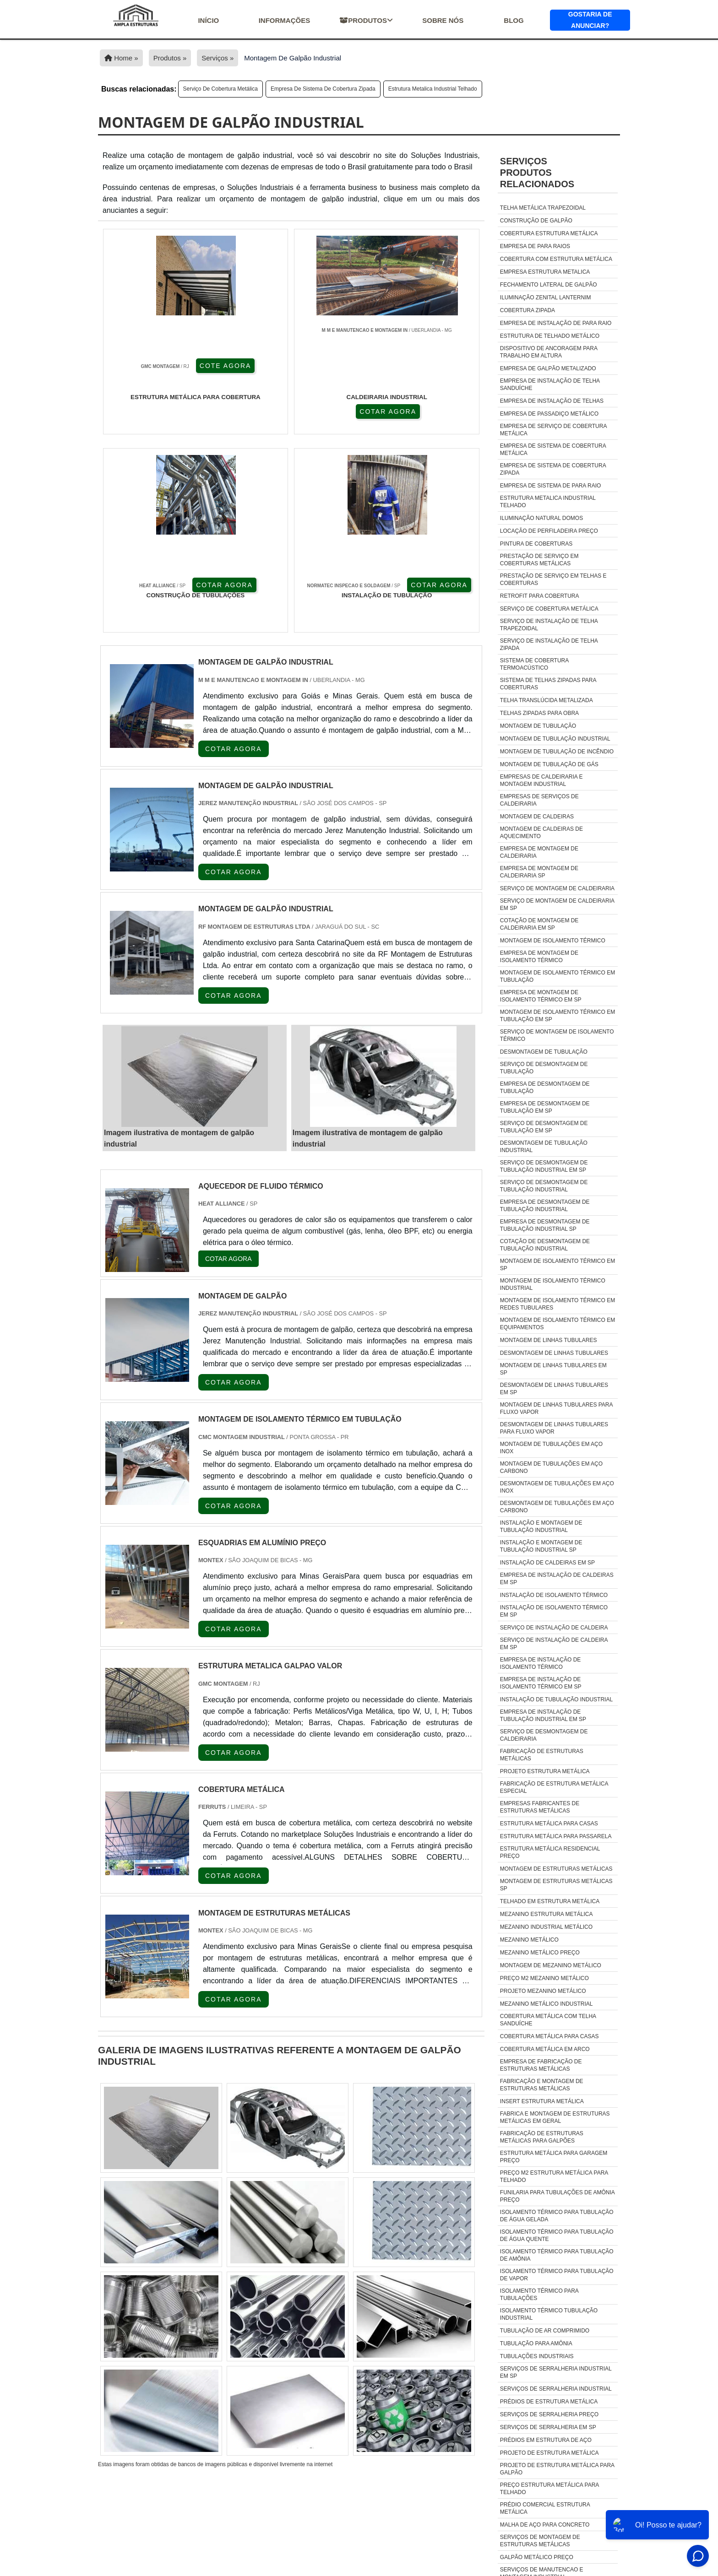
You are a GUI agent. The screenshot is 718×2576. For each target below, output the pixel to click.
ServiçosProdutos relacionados (537, 172)
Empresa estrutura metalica (545, 272)
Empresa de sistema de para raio (550, 485)
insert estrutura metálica (542, 2101)
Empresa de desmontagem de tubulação (545, 1087)
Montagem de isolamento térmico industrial (552, 1284)
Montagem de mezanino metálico (550, 1965)
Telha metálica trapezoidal (543, 208)
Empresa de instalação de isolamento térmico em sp (541, 1683)
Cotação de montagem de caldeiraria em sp (539, 924)
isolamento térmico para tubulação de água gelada (557, 2216)
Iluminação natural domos (541, 518)
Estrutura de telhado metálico (549, 336)
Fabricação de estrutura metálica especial (554, 1787)
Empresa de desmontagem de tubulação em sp (545, 1107)
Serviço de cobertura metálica (220, 89)
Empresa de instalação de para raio (556, 323)
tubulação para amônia (536, 2343)
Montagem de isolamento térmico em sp (557, 1265)
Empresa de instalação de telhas (552, 401)
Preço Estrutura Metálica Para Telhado (549, 2488)
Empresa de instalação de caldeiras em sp (557, 1579)
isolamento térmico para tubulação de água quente (557, 2235)
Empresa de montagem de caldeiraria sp (539, 872)
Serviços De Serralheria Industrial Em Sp (555, 2372)
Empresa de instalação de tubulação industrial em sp (543, 1715)
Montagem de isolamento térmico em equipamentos (557, 1324)
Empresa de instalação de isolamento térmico (540, 1663)
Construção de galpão (536, 220)
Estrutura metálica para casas (549, 1823)
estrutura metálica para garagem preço (554, 2157)
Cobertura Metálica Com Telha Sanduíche (548, 2020)
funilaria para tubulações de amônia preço (557, 2196)
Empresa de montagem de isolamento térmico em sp (541, 996)
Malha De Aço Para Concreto (545, 2525)
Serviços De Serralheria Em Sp (548, 2427)
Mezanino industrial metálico (546, 1927)
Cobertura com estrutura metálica (556, 259)
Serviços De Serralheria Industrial (556, 2389)
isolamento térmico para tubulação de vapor (557, 2275)
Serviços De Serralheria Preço (549, 2414)
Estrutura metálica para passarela (556, 1836)
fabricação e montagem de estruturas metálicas (541, 2085)
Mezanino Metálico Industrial (546, 2004)
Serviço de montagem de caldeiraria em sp (557, 904)
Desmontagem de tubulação (543, 1052)
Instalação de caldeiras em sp (547, 1562)
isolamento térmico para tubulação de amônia (557, 2255)
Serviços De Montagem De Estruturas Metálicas (540, 2541)
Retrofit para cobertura (539, 596)
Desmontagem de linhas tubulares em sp (554, 1389)
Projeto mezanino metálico (543, 1991)
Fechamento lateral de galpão (548, 284)
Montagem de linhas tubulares (548, 1340)
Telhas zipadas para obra (539, 713)
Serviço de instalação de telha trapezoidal (549, 625)
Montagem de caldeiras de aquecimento (541, 832)
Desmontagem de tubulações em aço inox (557, 1487)
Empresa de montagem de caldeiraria (539, 852)
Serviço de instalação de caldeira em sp (554, 1644)
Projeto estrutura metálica (545, 1771)
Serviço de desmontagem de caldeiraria (544, 1735)
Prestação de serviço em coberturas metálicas (539, 560)
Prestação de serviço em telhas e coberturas (553, 579)
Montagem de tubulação (538, 726)
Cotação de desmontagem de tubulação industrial (545, 1245)
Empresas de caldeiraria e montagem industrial (541, 780)
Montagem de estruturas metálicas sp (556, 1885)
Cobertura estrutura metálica (549, 233)
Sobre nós (442, 20)
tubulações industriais (537, 2356)
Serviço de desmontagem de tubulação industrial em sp (544, 1166)
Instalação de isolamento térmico (554, 1595)
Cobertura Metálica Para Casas (549, 2036)
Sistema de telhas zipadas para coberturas (548, 684)
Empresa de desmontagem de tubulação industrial (545, 1205)
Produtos (366, 20)
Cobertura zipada (527, 310)
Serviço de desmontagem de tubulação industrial (544, 1186)
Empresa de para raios (535, 246)
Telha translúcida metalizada (546, 700)
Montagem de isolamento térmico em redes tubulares (557, 1304)
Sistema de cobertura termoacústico (534, 664)
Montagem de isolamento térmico (552, 940)
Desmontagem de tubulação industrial (543, 1146)
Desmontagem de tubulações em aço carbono (557, 1507)
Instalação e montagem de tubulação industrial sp (541, 1546)
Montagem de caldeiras (537, 816)
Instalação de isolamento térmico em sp (554, 1611)
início (208, 20)
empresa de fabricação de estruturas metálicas (541, 2065)
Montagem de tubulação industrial (555, 739)
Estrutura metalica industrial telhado (432, 89)
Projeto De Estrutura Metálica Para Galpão (557, 2469)
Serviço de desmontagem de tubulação (544, 1068)
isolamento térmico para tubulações (539, 2294)
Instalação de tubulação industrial (556, 1699)
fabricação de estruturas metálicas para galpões (541, 2137)
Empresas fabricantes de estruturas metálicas (539, 1807)
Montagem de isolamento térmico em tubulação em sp (557, 1016)
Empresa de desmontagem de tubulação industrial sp (545, 1225)
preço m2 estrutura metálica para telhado (554, 2176)
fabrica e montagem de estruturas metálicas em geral (555, 2117)
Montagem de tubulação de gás (549, 764)
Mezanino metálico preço (540, 1952)
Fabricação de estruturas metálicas (541, 1755)
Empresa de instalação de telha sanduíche (550, 384)
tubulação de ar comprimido (544, 2330)
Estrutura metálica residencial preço (550, 1852)
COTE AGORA (148, 410)
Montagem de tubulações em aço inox (551, 1448)
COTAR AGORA (244, 410)
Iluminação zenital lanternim (545, 297)
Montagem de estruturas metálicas (556, 1869)
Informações (284, 20)
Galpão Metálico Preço (536, 2557)
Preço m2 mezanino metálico (544, 1978)
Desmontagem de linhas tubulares (554, 1353)
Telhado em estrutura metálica (549, 1901)
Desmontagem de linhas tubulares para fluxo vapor (554, 1428)
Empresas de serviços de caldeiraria (539, 800)
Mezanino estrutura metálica (546, 1914)
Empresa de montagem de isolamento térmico (539, 956)
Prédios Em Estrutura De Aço (546, 2440)
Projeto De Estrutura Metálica (549, 2453)
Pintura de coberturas (536, 544)
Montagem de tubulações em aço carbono (551, 1467)
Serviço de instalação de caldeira (554, 1627)
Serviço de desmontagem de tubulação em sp (544, 1127)
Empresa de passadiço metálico (549, 414)
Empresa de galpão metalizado (548, 368)
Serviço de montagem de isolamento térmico (557, 1035)
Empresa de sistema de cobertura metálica (553, 449)
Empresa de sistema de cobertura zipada (323, 89)
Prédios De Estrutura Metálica (549, 2401)
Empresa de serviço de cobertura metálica (553, 430)
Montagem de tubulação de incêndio (557, 751)
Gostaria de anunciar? (590, 20)
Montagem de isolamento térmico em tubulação (557, 976)
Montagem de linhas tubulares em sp (553, 1369)
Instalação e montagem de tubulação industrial (541, 1526)
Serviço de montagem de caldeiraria (557, 888)
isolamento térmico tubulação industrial (549, 2314)
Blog (513, 20)
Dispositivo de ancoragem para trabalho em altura (549, 352)
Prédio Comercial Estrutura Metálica (545, 2508)
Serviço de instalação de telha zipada (549, 644)
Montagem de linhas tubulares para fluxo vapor (556, 1408)
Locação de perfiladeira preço (549, 531)
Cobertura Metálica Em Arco (545, 2049)
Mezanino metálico (529, 1940)
